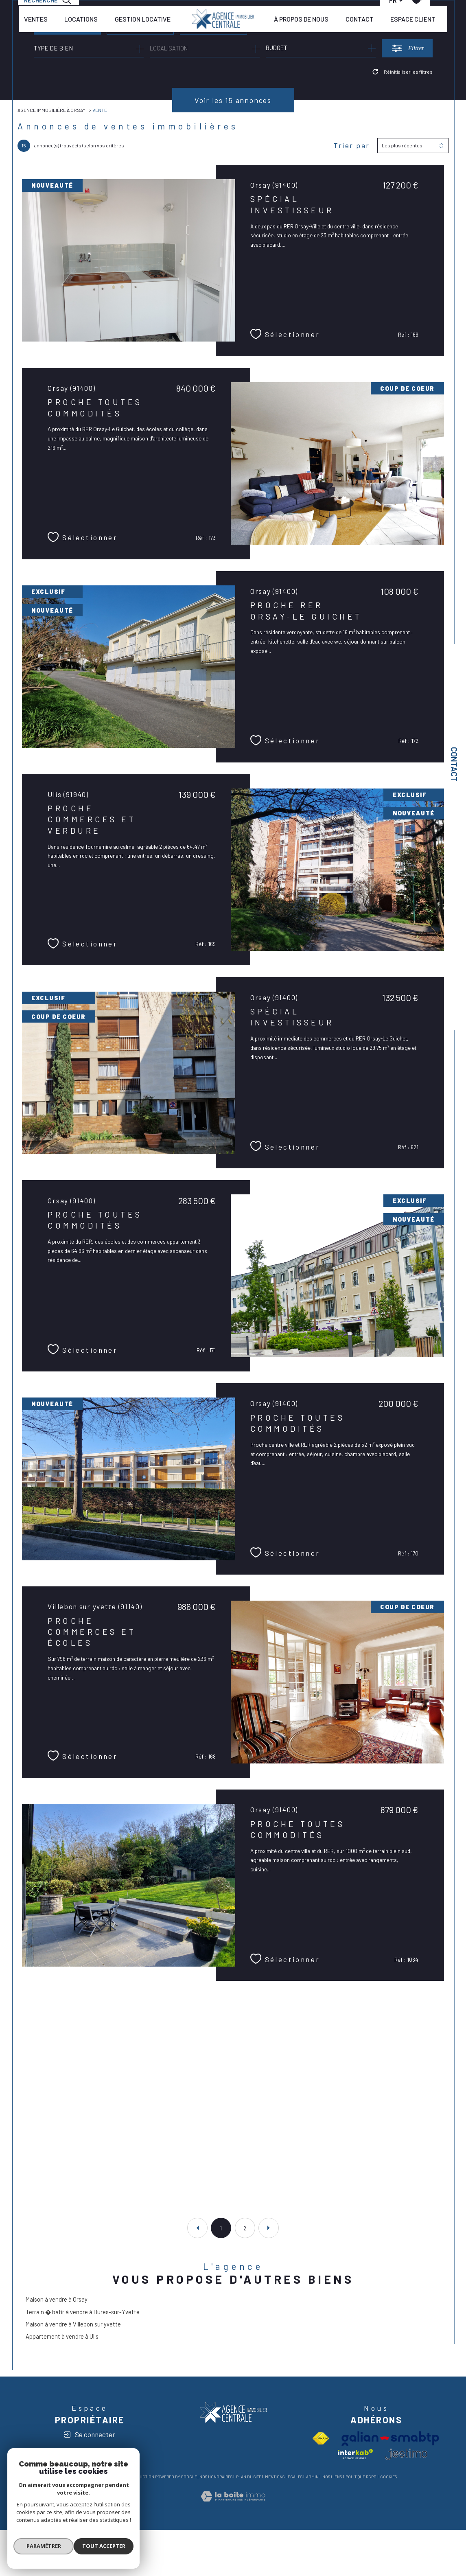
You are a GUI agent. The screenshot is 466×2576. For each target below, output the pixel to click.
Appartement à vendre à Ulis (62, 2342)
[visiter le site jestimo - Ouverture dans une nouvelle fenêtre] (406, 2460)
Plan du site (248, 2482)
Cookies (388, 2483)
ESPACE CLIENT (412, 19)
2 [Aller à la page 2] (245, 2232)
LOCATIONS (81, 19)
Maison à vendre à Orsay (57, 2304)
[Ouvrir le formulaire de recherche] (407, 48)
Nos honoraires (215, 2482)
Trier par (351, 146)
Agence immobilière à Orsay (52, 111)
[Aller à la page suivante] (268, 2232)
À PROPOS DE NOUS (301, 19)
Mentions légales (283, 2482)
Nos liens (332, 2482)
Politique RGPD (361, 2482)
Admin (312, 2482)
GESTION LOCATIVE (143, 19)
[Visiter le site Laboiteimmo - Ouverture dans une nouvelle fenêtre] (233, 2511)
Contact (454, 764)
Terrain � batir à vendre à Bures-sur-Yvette (83, 2317)
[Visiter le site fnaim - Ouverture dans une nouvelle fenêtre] (321, 2444)
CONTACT (360, 19)
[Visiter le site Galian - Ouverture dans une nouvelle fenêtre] (390, 2444)
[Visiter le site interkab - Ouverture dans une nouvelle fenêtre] (355, 2460)
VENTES (36, 19)
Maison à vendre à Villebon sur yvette (73, 2329)
